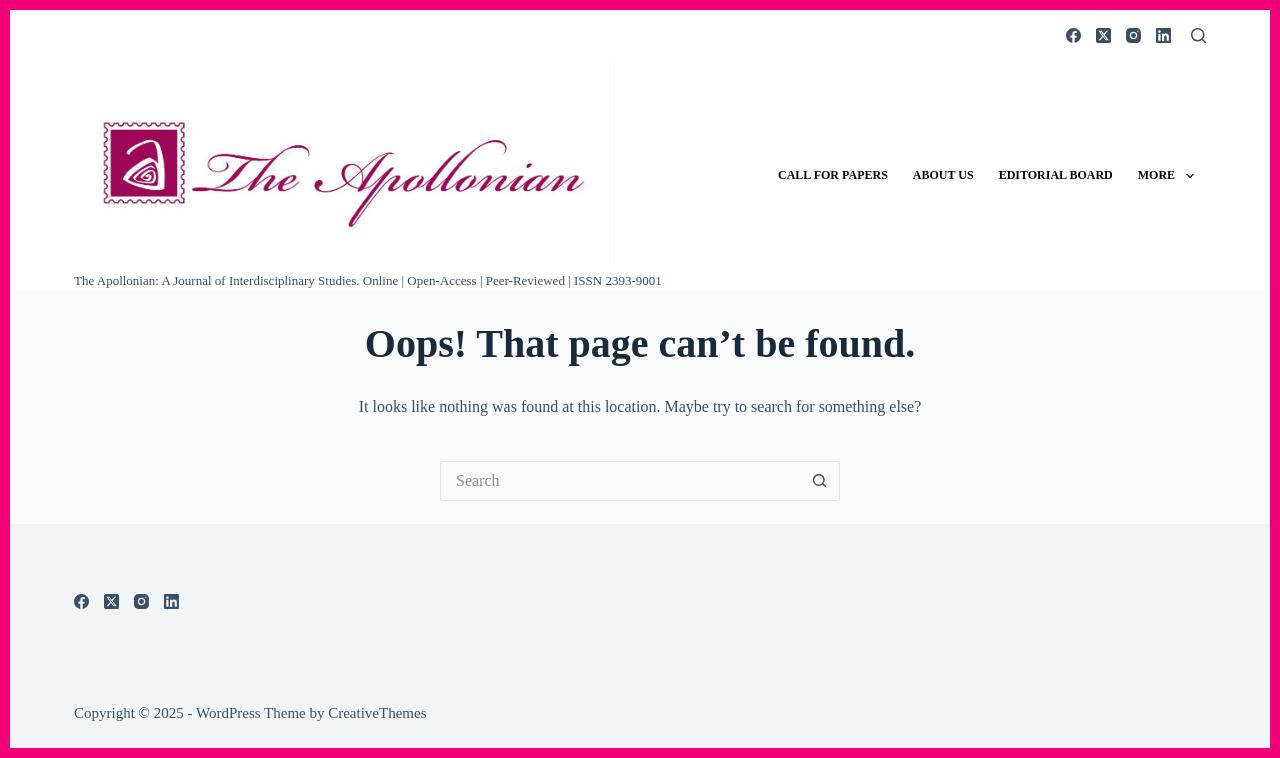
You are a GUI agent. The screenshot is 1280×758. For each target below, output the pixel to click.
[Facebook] (1073, 35)
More (1170, 176)
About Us (943, 175)
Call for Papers (833, 175)
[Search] (1198, 35)
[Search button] (820, 481)
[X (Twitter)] (1103, 35)
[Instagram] (1133, 35)
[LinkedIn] (1163, 35)
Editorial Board (1056, 175)
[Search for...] (620, 481)
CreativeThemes (377, 713)
